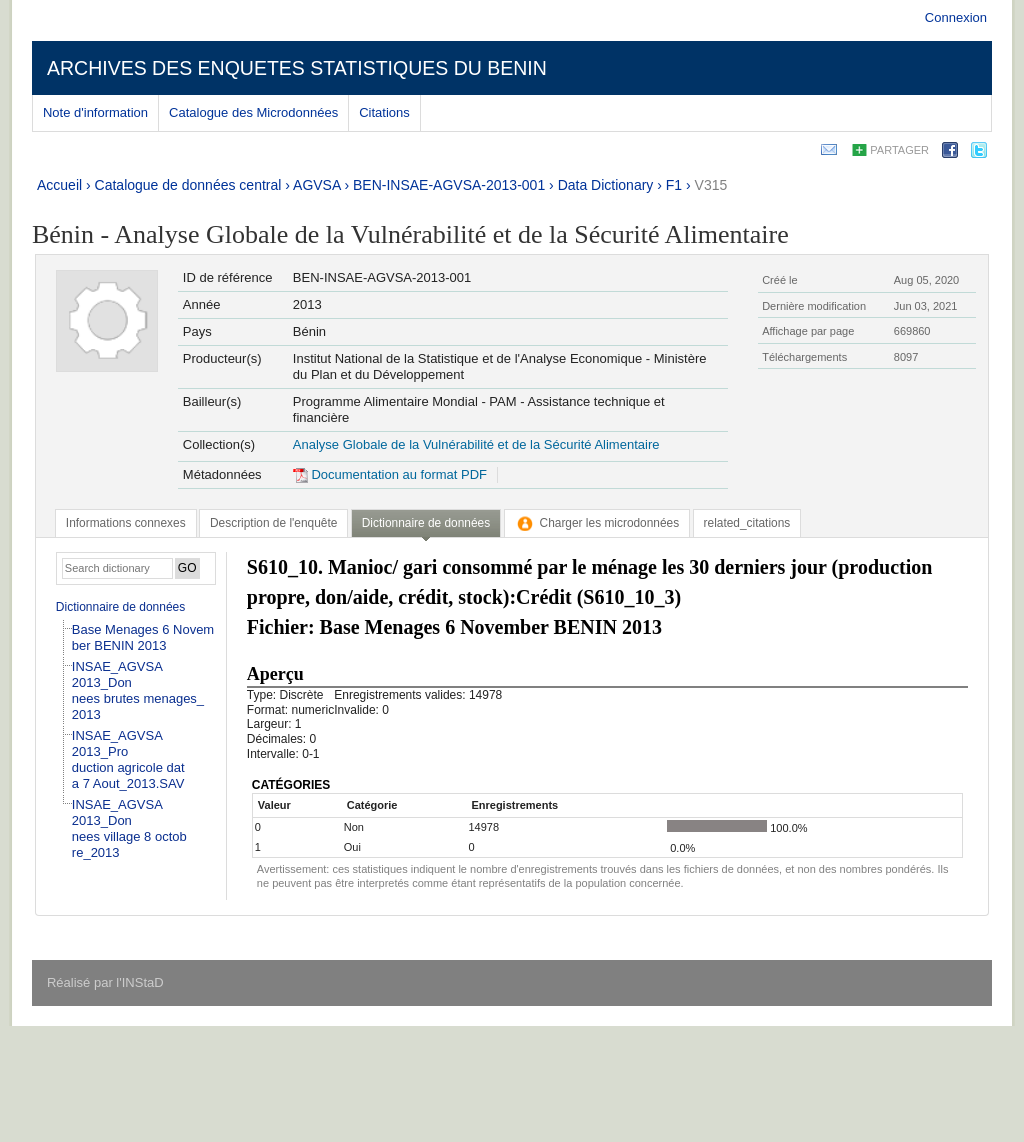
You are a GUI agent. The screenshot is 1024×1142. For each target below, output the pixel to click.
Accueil (59, 185)
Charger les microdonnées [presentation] (597, 523)
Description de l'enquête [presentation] (273, 523)
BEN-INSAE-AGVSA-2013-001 (449, 185)
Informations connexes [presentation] (126, 523)
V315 (711, 185)
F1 (674, 185)
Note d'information (95, 112)
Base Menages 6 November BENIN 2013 (143, 637)
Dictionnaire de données (120, 607)
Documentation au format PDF (390, 474)
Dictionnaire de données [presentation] (426, 523)
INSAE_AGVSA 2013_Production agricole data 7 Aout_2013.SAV (128, 759)
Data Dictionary (606, 185)
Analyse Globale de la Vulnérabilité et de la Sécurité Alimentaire (476, 444)
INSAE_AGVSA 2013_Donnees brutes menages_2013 (138, 690)
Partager (899, 150)
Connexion (956, 17)
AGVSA (316, 185)
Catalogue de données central (188, 185)
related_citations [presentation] (747, 523)
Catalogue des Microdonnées (253, 112)
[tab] (126, 523)
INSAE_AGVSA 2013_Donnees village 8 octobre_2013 (129, 828)
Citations (384, 112)
